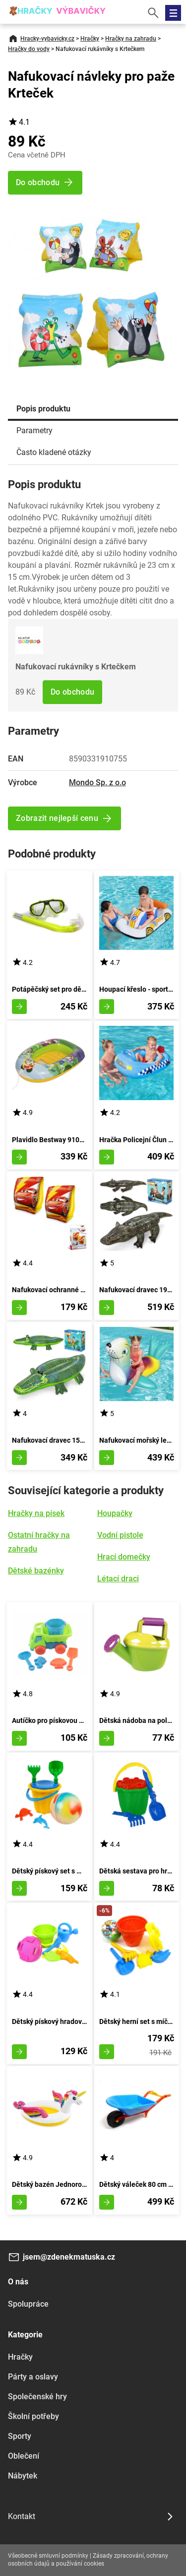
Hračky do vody (29, 49)
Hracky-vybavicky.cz (47, 38)
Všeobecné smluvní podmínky (48, 2555)
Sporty (19, 2436)
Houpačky (114, 1513)
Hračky (89, 38)
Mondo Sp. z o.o (97, 782)
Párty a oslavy (33, 2376)
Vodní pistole (120, 1535)
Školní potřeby (33, 2416)
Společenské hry (37, 2396)
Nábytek (22, 2475)
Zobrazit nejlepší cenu (57, 818)
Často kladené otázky (53, 452)
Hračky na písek (36, 1513)
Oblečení (23, 2456)
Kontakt (21, 2516)
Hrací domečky (123, 1557)
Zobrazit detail (19, 1006)
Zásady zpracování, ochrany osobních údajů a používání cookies (88, 2559)
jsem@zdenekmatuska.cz (69, 2257)
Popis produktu (43, 408)
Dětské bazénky (36, 1570)
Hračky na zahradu (130, 38)
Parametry (34, 430)
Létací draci (118, 1578)
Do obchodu (72, 692)
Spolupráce (28, 2304)
